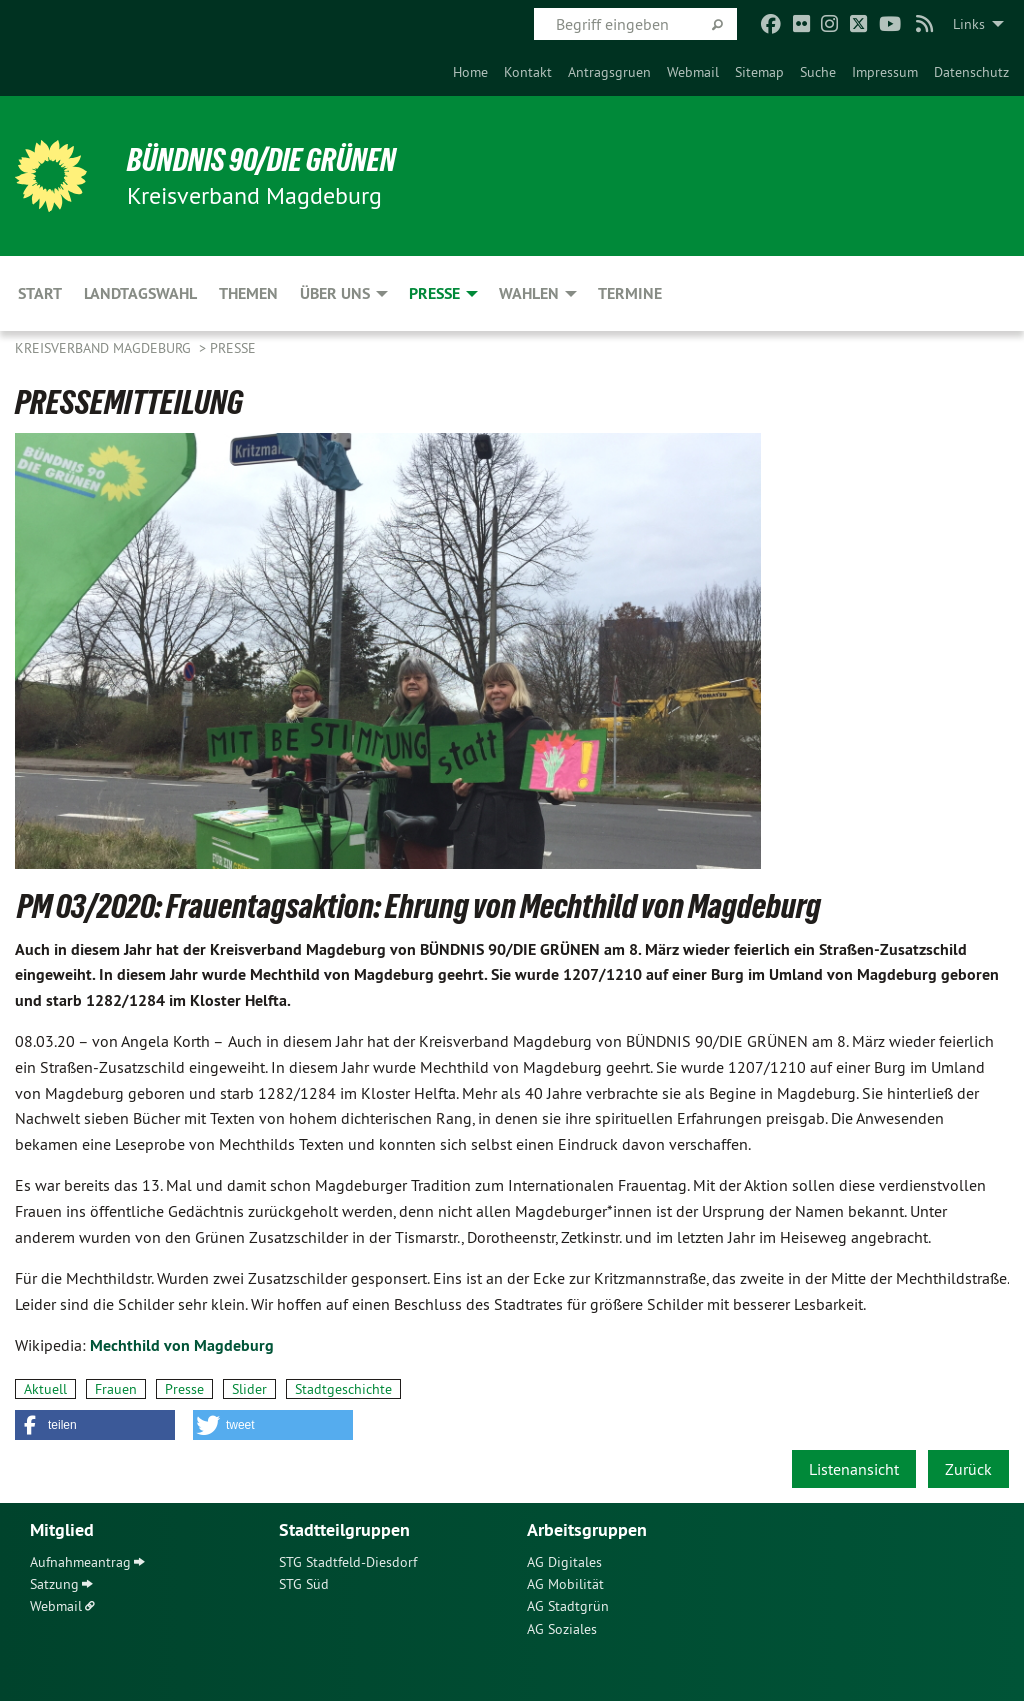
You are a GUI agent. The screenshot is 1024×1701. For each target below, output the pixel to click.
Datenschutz (971, 72)
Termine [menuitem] (630, 293)
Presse (233, 348)
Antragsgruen (609, 72)
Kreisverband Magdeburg (105, 348)
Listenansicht (854, 1469)
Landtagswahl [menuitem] (140, 293)
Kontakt (528, 72)
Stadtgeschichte (343, 1389)
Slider (249, 1389)
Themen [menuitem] (248, 293)
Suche (818, 72)
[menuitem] (470, 72)
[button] (95, 1425)
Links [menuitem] (969, 24)
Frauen (116, 1389)
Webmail (693, 72)
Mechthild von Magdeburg (182, 1345)
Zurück (968, 1469)
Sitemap (759, 72)
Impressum (885, 72)
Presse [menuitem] (434, 293)
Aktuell (45, 1389)
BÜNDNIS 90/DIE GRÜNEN (261, 160)
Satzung (54, 1584)
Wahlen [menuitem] (529, 293)
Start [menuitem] (40, 293)
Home (470, 72)
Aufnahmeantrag (80, 1562)
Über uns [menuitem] (335, 293)
